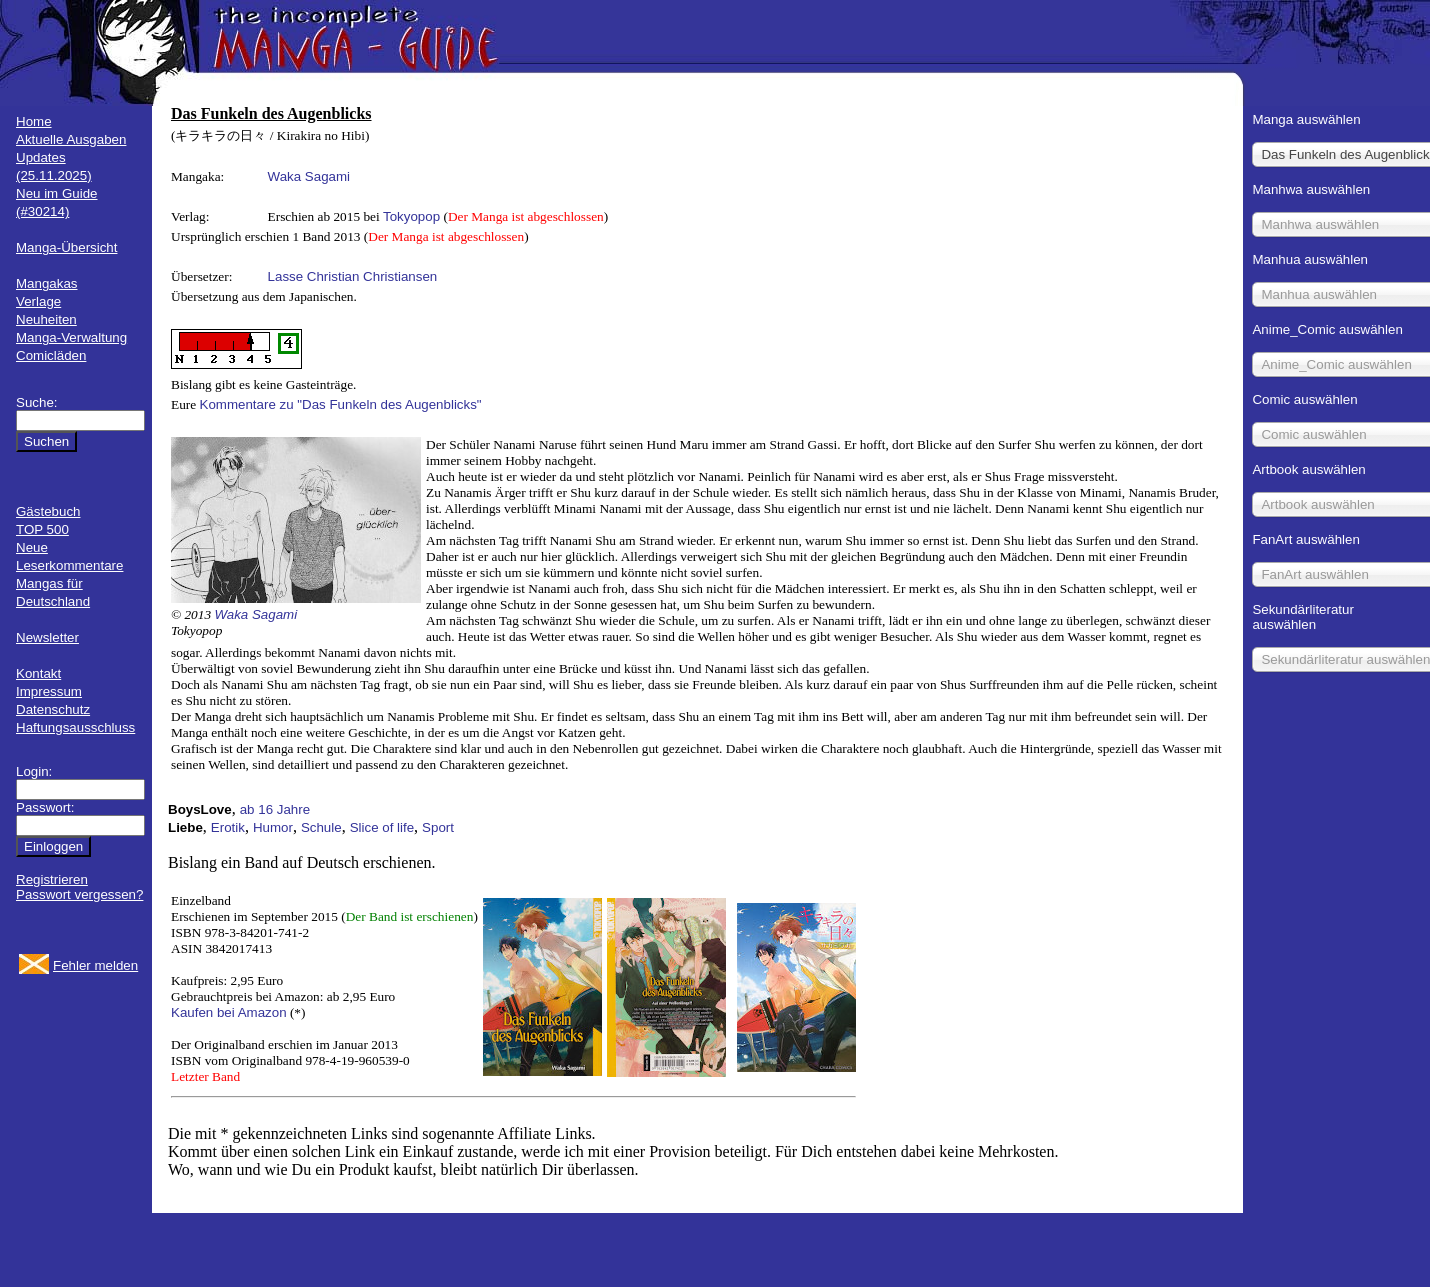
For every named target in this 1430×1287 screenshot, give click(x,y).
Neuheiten (46, 319)
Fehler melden (95, 965)
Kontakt (38, 673)
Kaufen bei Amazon (229, 1012)
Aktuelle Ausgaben (71, 139)
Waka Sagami (309, 176)
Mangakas (47, 283)
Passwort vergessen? (79, 894)
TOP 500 (42, 529)
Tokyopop (411, 216)
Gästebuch (48, 511)
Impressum (49, 691)
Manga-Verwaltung (71, 337)
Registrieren (52, 879)
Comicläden (51, 355)
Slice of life (382, 827)
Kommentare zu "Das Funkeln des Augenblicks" (341, 404)
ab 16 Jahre (275, 809)
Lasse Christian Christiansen (353, 276)
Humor (273, 827)
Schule (321, 827)
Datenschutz (53, 709)
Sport (438, 827)
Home (34, 121)
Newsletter (47, 637)
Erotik (228, 827)
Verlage (38, 301)
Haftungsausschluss (75, 727)
